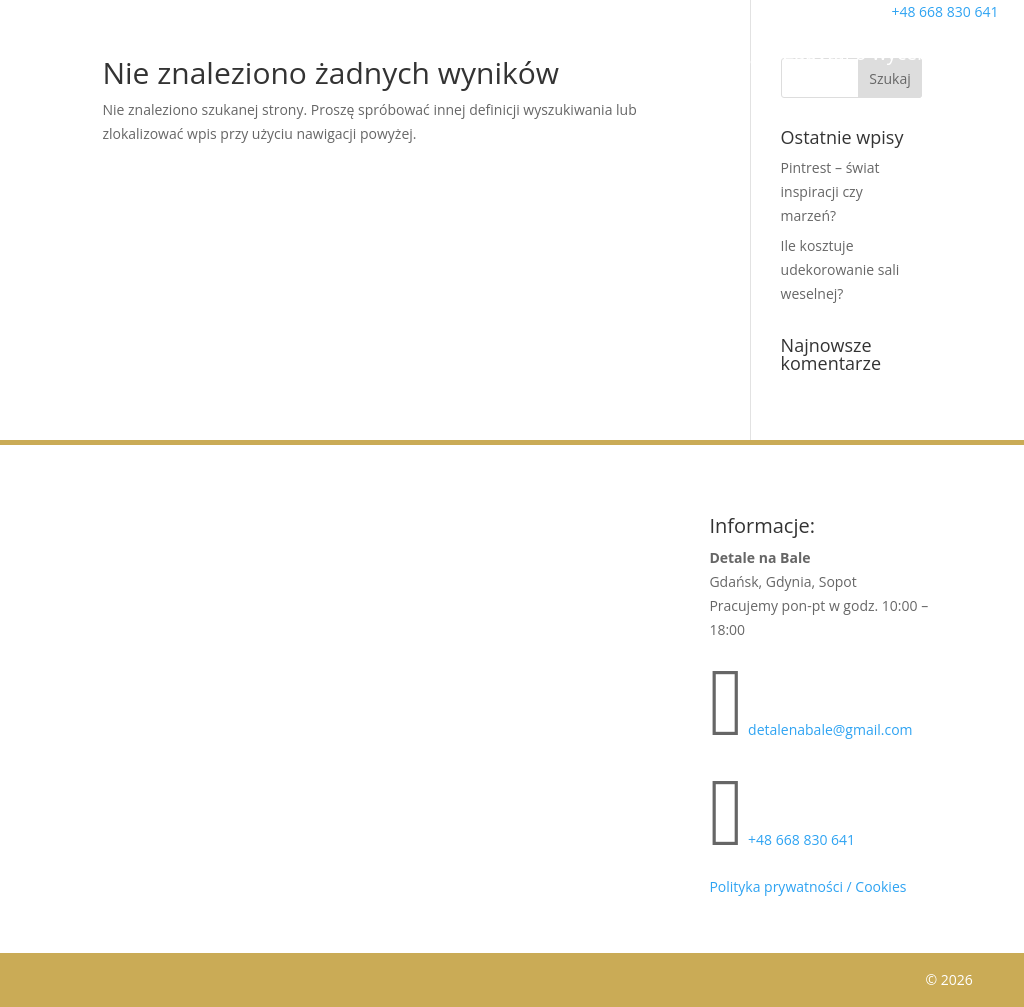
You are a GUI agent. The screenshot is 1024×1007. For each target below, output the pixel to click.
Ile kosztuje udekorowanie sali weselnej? (840, 269)
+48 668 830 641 (801, 839)
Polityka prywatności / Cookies (807, 886)
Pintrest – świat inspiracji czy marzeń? (830, 191)
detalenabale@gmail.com (830, 729)
